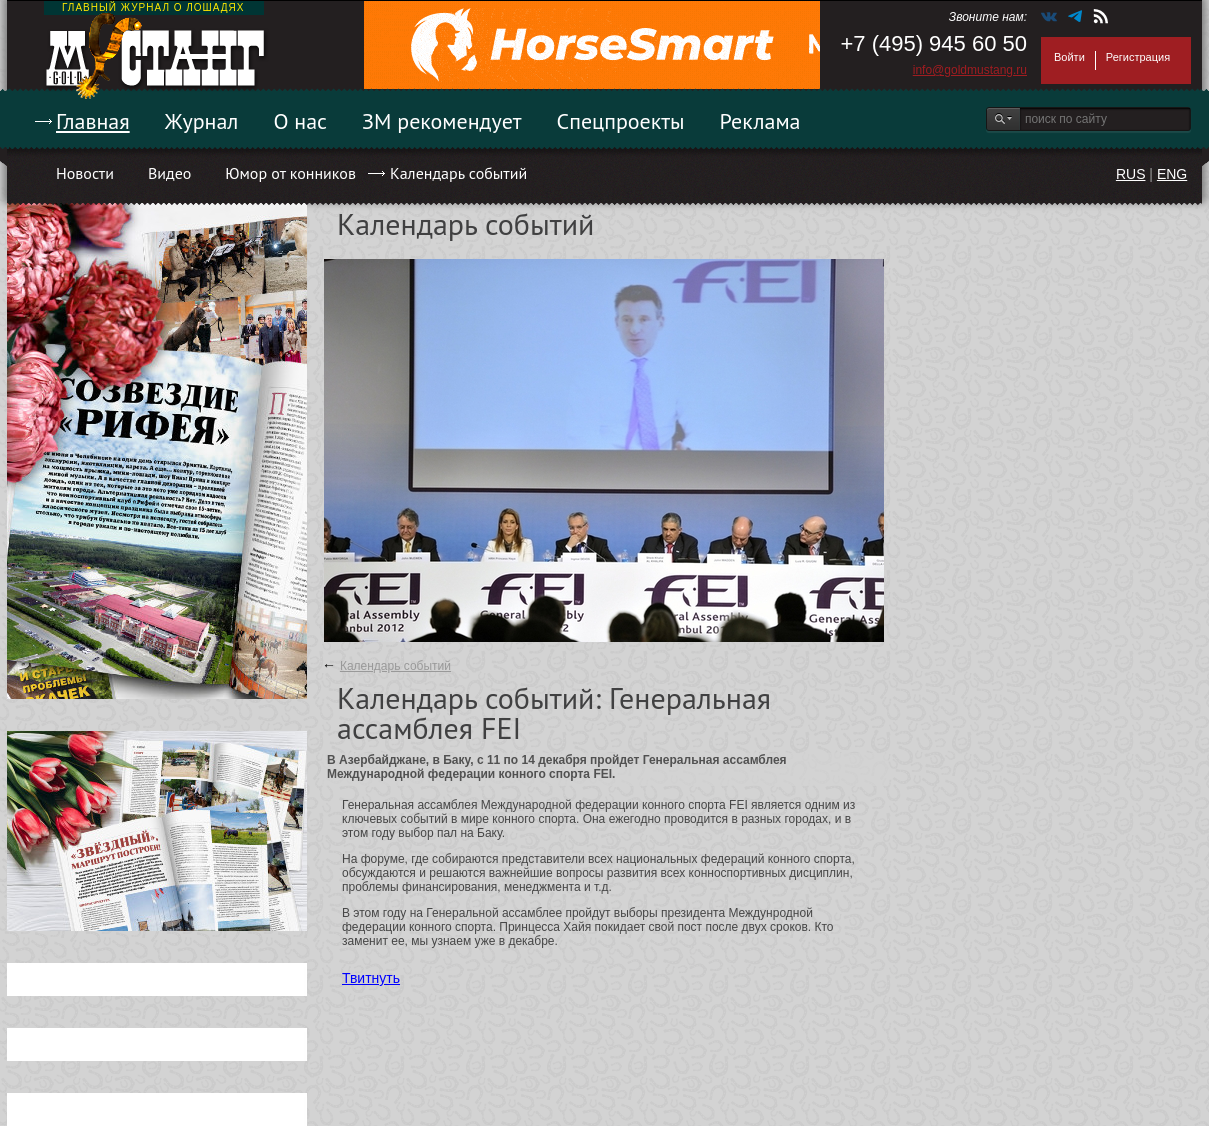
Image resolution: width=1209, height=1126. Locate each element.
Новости (85, 173)
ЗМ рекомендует (442, 121)
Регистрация (1138, 57)
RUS (1131, 174)
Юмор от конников (290, 173)
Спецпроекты (621, 121)
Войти (1069, 57)
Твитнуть (371, 978)
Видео (169, 173)
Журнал (202, 121)
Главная (93, 121)
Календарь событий (458, 173)
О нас (300, 121)
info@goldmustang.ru (970, 70)
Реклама (760, 121)
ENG (1172, 174)
